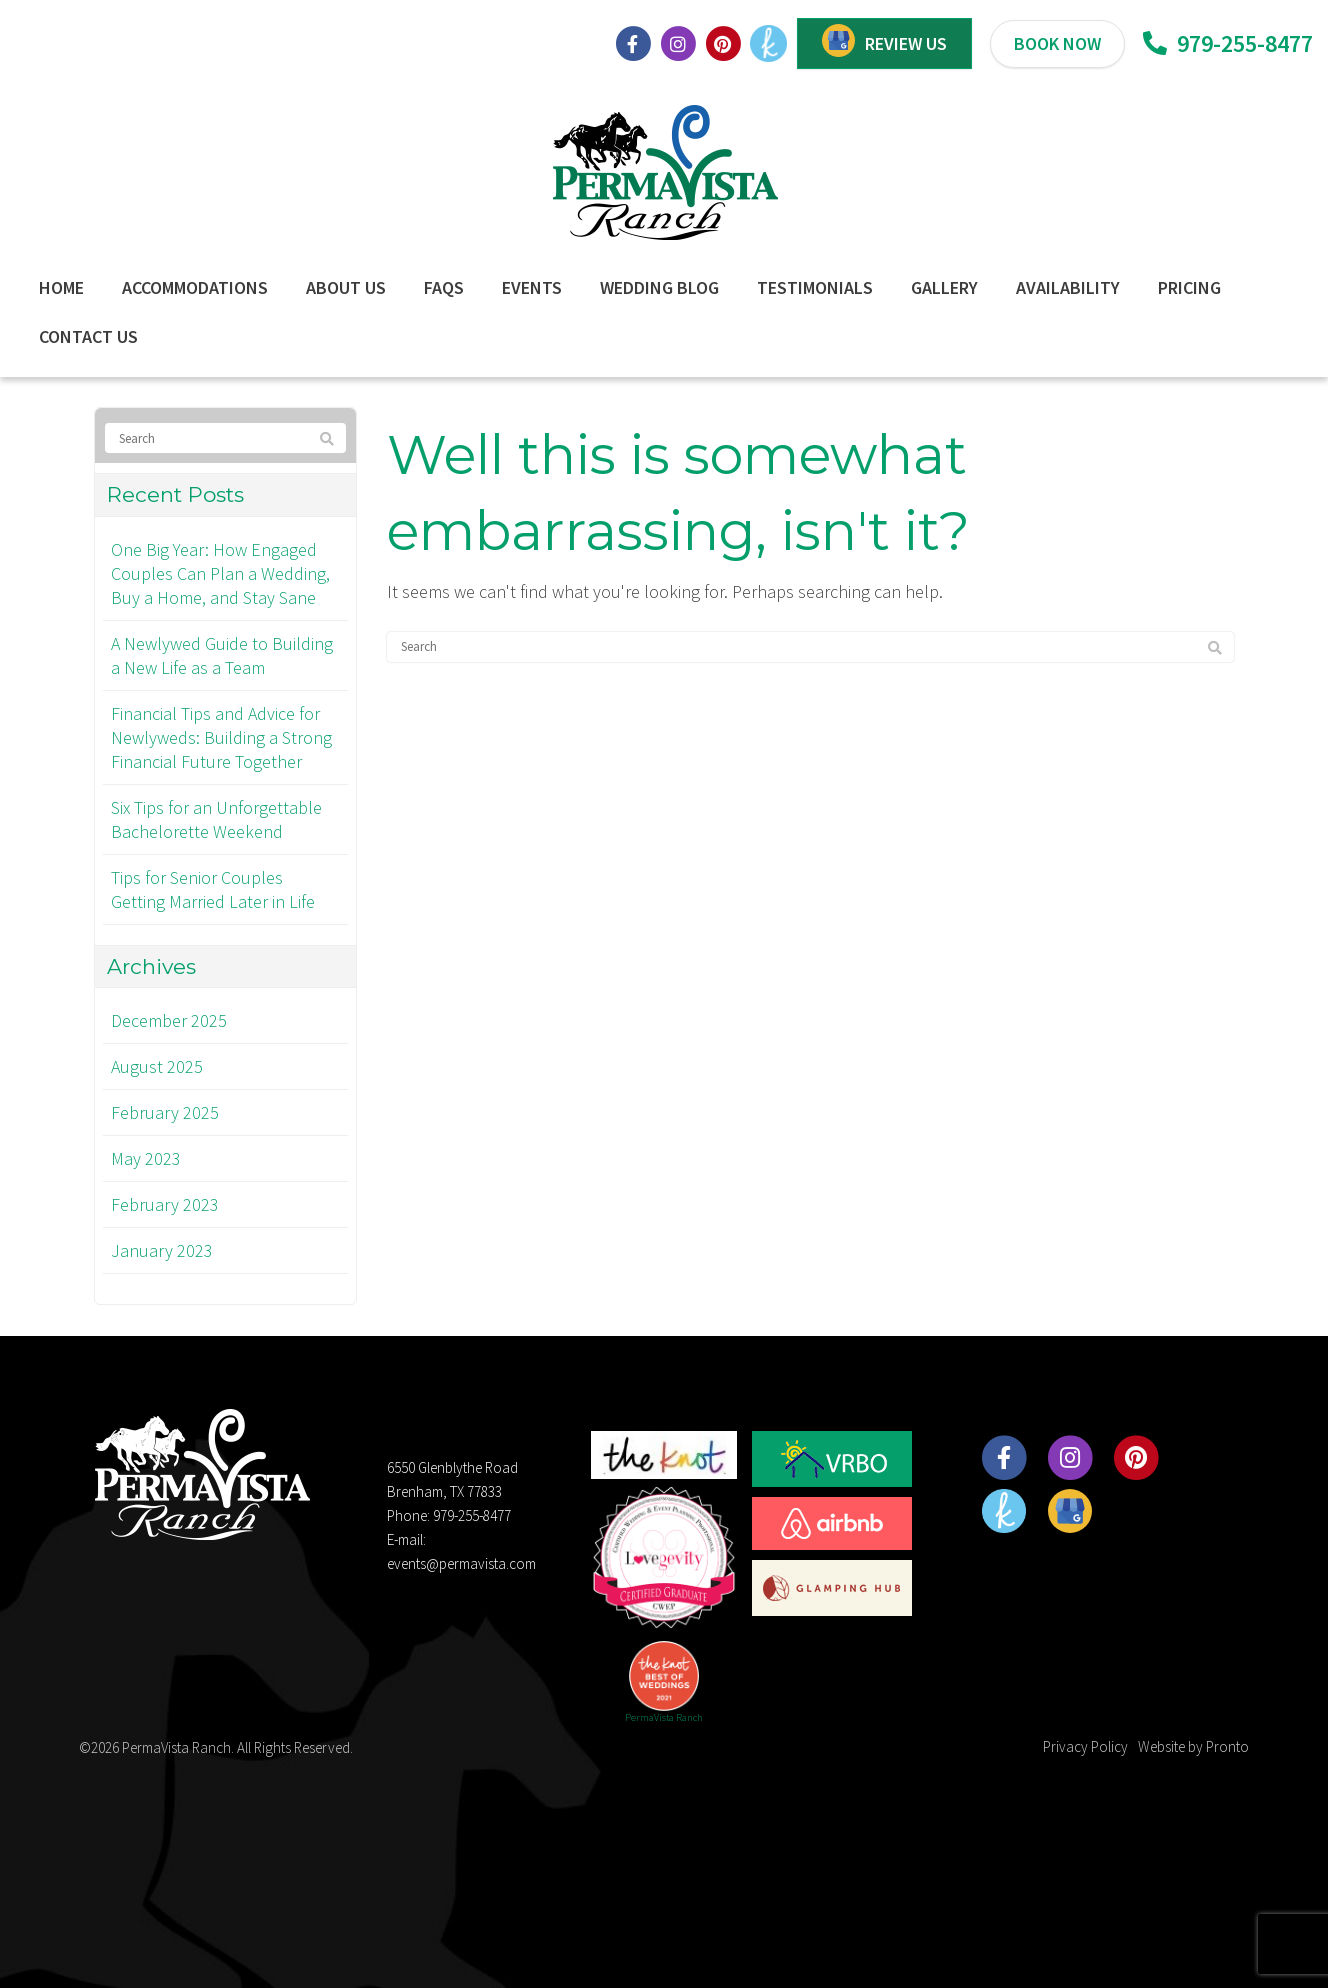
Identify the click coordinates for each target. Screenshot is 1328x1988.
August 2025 (157, 1066)
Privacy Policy (1085, 1746)
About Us (346, 287)
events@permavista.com (461, 1563)
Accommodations (195, 287)
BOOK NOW (1057, 43)
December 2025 (169, 1020)
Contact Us (88, 336)
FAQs (444, 287)
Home (61, 287)
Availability (1068, 287)
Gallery (944, 287)
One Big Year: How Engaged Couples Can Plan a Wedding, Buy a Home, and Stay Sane (220, 573)
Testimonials (815, 287)
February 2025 (165, 1112)
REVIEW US (906, 43)
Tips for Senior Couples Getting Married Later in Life (213, 889)
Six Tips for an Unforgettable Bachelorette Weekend (216, 819)
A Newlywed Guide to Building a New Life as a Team (222, 655)
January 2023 (162, 1250)
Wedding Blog (659, 287)
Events (532, 287)
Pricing (1189, 287)
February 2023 (165, 1204)
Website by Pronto (1193, 1746)
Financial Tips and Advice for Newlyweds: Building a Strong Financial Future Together (221, 737)
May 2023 (146, 1158)
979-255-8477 (1228, 43)
